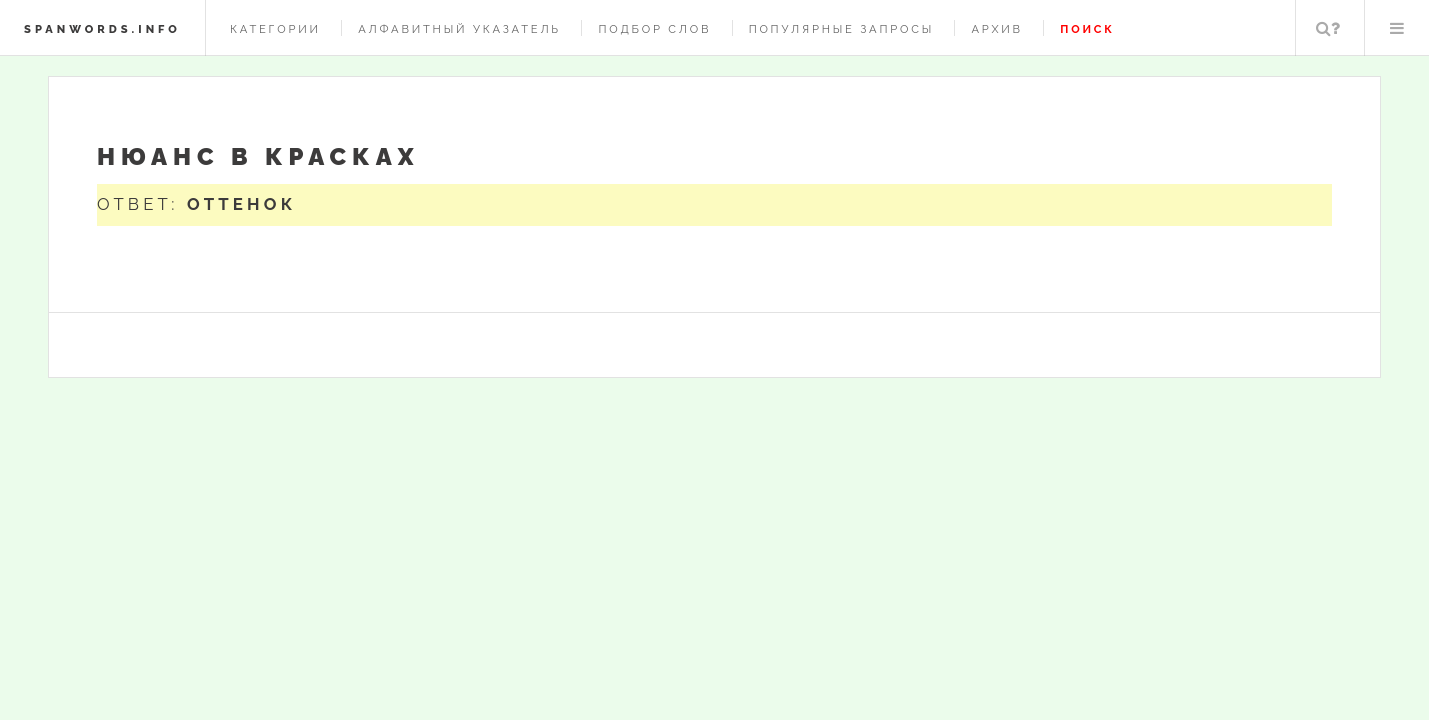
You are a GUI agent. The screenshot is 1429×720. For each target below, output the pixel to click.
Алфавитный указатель (459, 29)
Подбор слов (654, 29)
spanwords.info (102, 29)
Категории (275, 29)
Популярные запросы (841, 29)
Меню (1397, 28)
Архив (996, 29)
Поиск (1328, 28)
